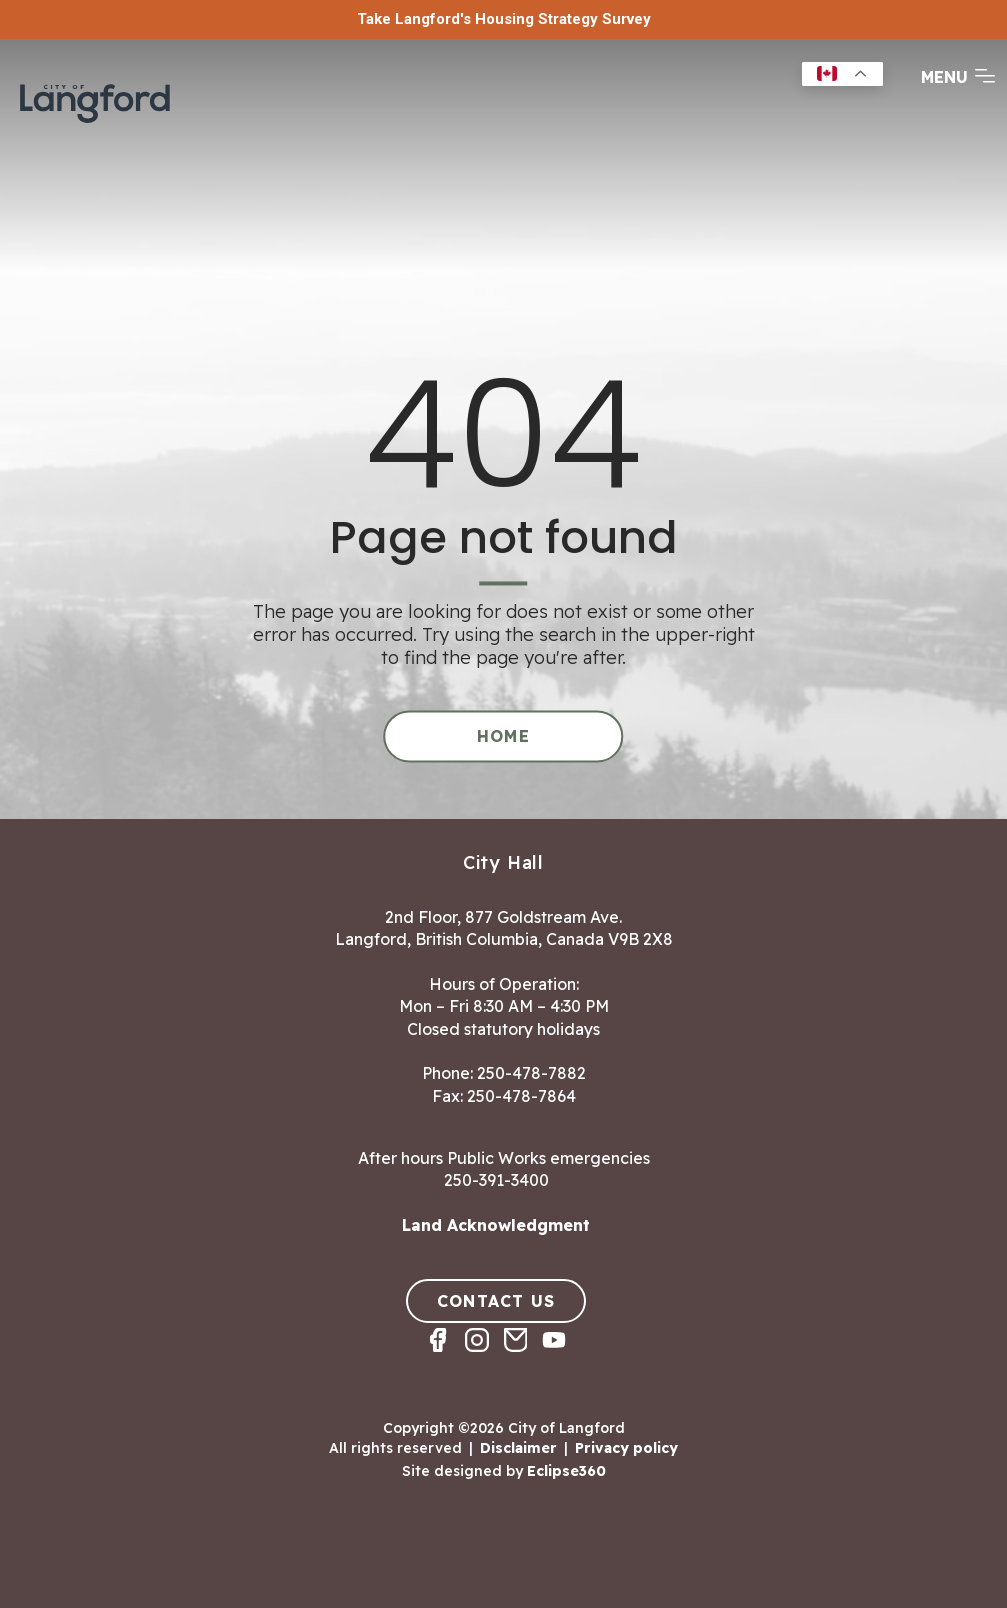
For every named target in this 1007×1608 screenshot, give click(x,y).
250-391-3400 (496, 1180)
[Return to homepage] (95, 101)
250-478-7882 (531, 1073)
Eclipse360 (566, 1470)
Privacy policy (626, 1448)
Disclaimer (518, 1448)
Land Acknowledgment (496, 1225)
